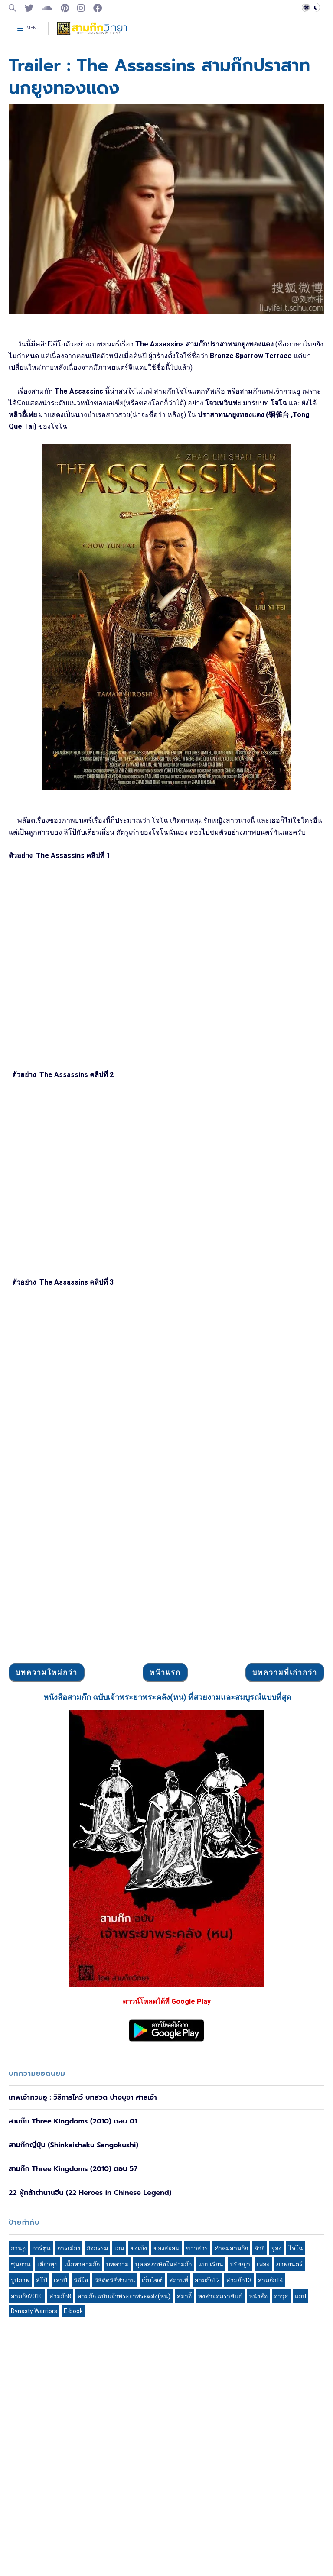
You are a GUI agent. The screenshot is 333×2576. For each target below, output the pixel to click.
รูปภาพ (20, 2280)
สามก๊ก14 (270, 2280)
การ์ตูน (41, 2248)
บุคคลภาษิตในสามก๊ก (163, 2264)
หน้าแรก (165, 1672)
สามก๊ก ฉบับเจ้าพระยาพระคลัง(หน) (124, 2296)
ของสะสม (166, 2248)
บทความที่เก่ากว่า (284, 1672)
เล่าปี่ (60, 2280)
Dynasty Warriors (34, 2310)
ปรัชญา (240, 2264)
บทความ (117, 2264)
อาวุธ (281, 2296)
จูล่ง (276, 2248)
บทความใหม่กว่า (47, 1672)
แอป (300, 2296)
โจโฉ (295, 2248)
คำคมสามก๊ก (231, 2248)
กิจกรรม (97, 2248)
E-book (73, 2310)
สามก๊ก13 (238, 2280)
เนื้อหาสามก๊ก (82, 2264)
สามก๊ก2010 (27, 2296)
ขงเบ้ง (139, 2248)
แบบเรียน (210, 2264)
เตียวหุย (47, 2264)
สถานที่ (178, 2280)
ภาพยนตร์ (289, 2264)
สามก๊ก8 (60, 2296)
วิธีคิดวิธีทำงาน (115, 2280)
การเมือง (68, 2248)
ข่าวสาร (197, 2248)
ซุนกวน (21, 2264)
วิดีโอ (81, 2280)
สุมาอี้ (184, 2296)
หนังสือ (258, 2296)
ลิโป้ (41, 2280)
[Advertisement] (166, 1593)
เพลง (263, 2264)
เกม (119, 2248)
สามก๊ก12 (207, 2280)
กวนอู (18, 2248)
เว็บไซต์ (152, 2280)
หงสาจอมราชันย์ (220, 2296)
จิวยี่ (260, 2248)
